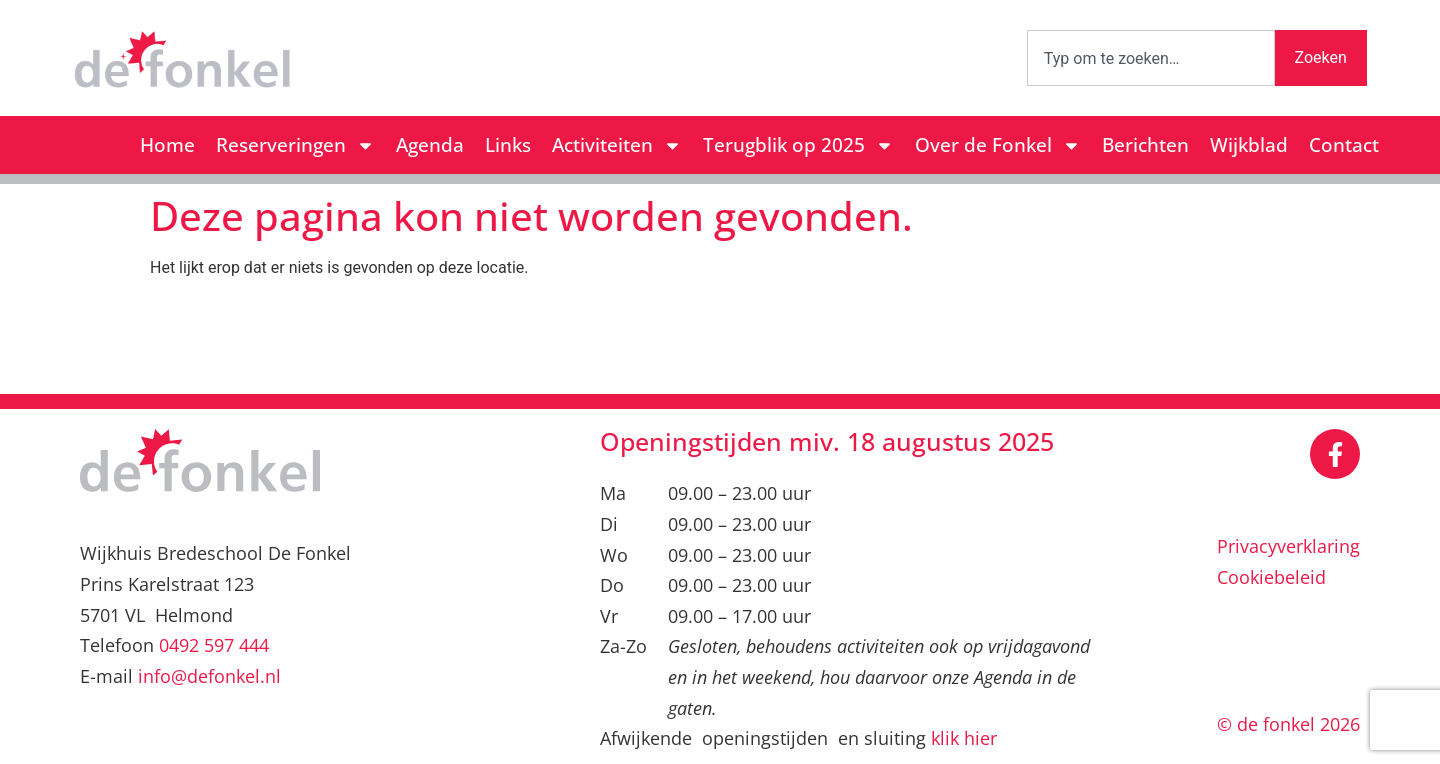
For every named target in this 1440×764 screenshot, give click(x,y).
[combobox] (1151, 58)
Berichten (1145, 145)
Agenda (430, 145)
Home (167, 145)
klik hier (964, 738)
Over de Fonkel (998, 145)
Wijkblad (1249, 145)
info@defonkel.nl (209, 676)
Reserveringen (295, 145)
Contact (1344, 145)
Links (508, 145)
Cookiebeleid (1271, 577)
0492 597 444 (214, 645)
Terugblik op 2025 (798, 145)
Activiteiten (617, 145)
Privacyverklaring (1288, 546)
